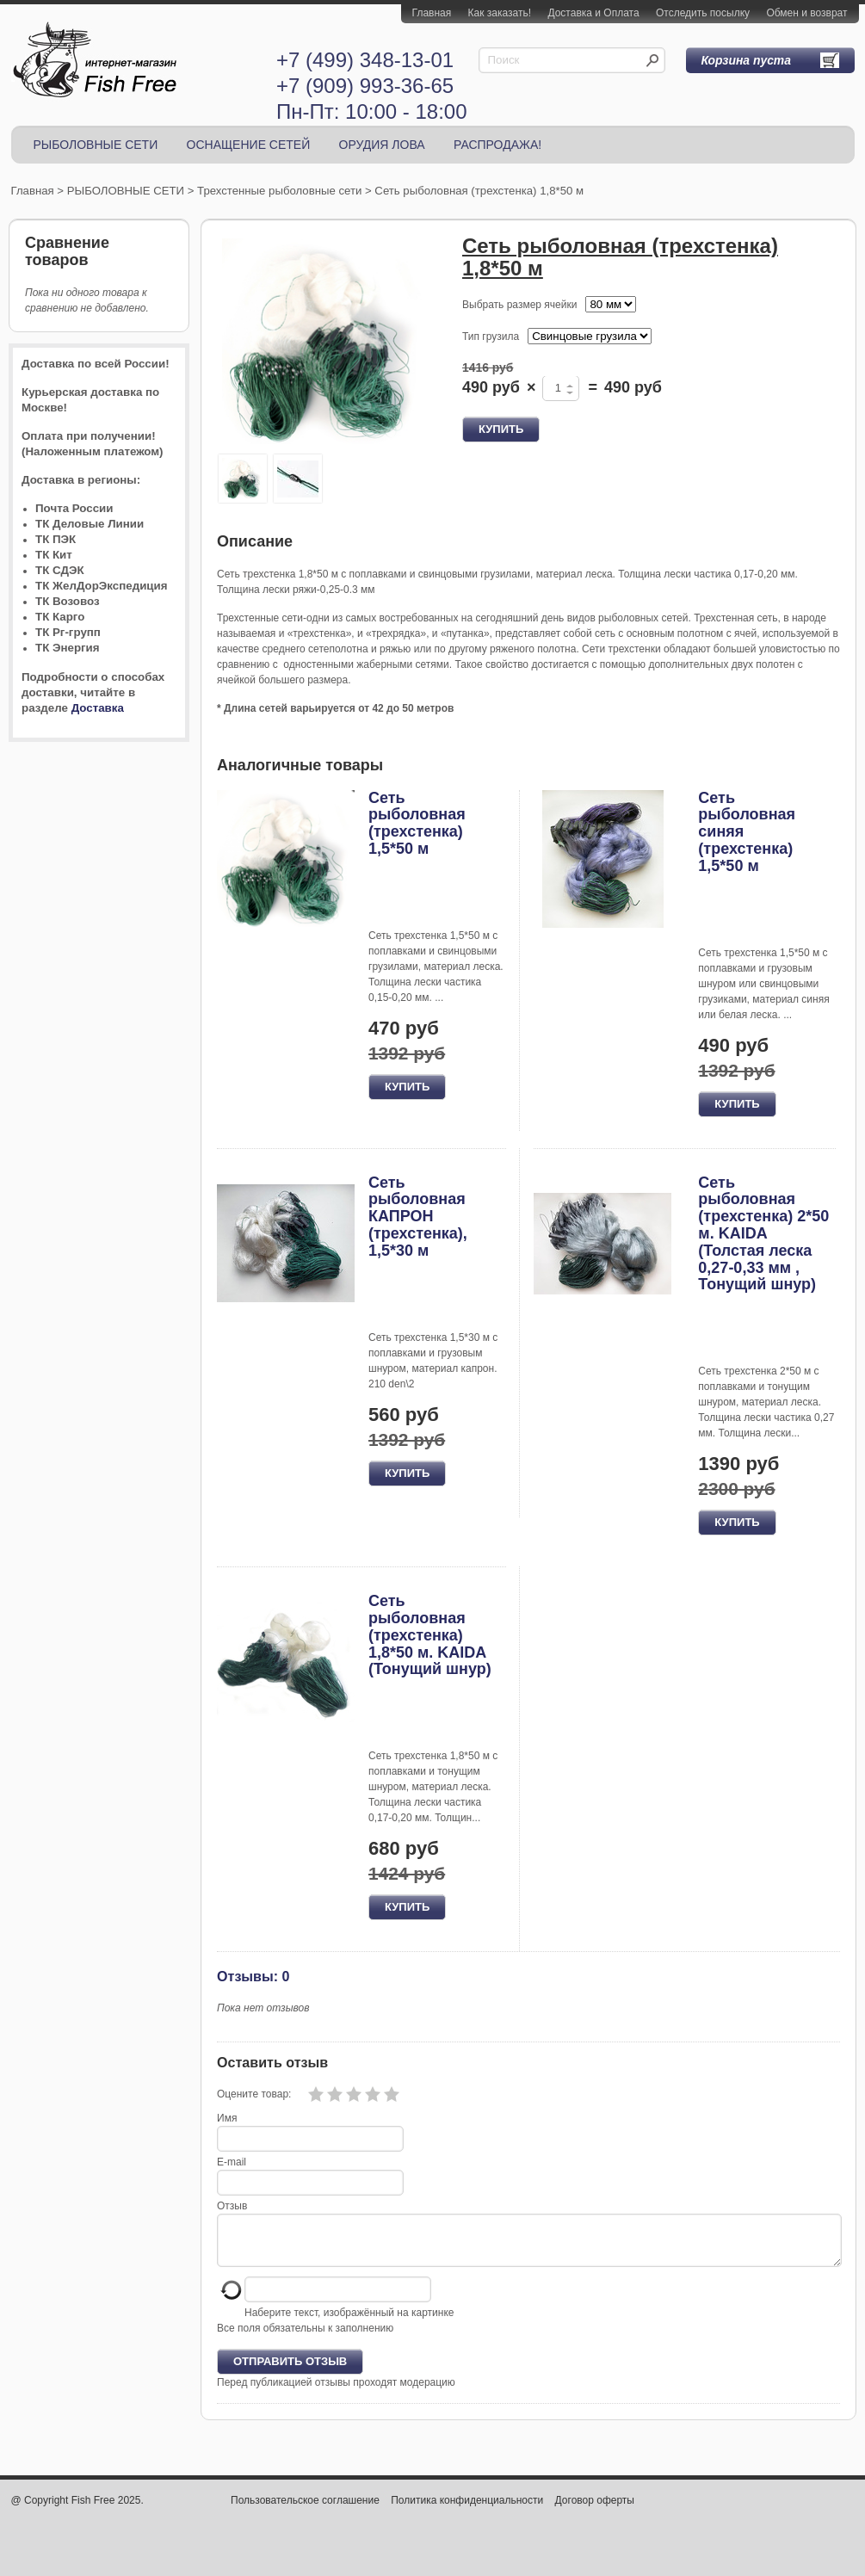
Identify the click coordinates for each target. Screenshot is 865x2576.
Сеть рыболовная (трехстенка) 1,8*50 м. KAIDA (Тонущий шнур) (429, 1634)
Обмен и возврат (806, 13)
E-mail (231, 2162)
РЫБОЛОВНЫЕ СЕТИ (96, 144)
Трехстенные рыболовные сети (279, 190)
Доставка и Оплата (593, 13)
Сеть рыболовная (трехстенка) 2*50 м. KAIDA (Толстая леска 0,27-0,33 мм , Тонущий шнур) (763, 1234)
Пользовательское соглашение (305, 2511)
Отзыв (232, 2206)
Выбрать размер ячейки (519, 305)
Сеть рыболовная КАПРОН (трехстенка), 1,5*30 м (417, 1216)
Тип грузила (490, 336)
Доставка (97, 707)
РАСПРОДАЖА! (497, 144)
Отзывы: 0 (253, 1976)
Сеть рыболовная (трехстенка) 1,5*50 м (417, 823)
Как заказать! (499, 13)
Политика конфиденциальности (467, 2511)
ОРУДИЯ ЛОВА (382, 144)
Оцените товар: (254, 2094)
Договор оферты (594, 2511)
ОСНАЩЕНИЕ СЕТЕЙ (249, 144)
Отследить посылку (703, 13)
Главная (432, 13)
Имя (227, 2118)
